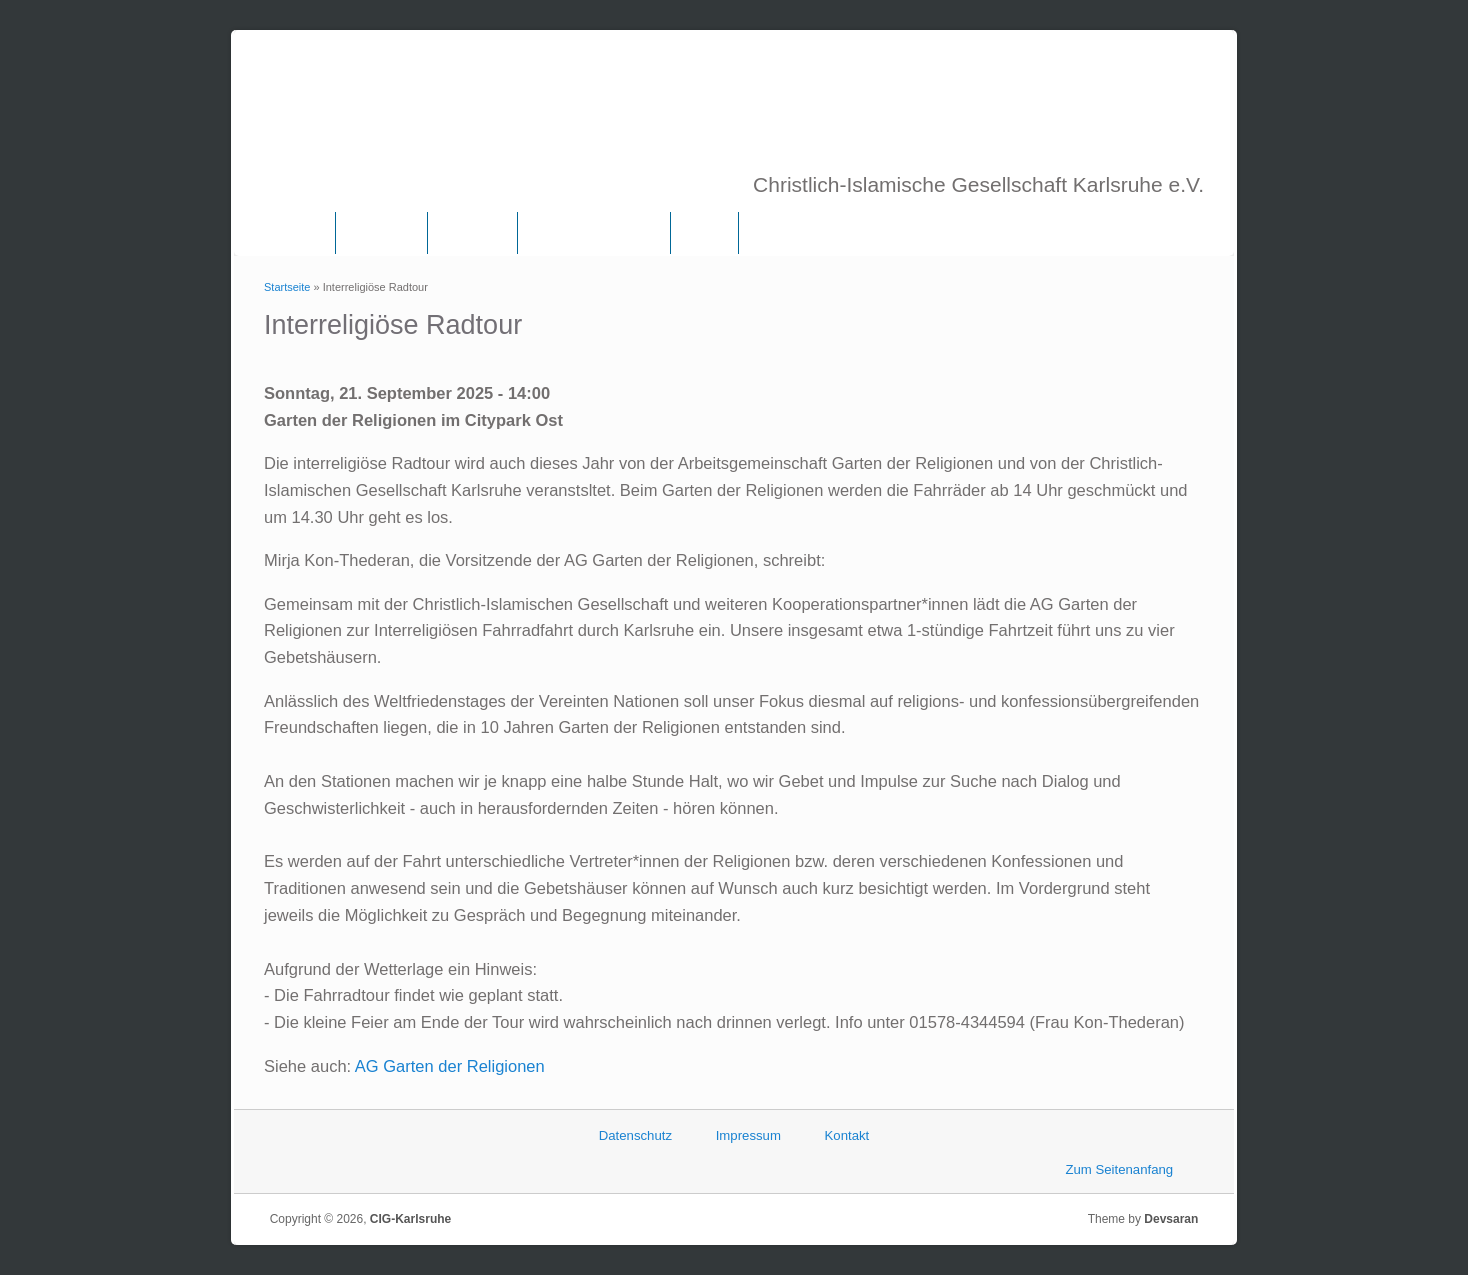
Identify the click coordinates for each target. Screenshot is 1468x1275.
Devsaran (1171, 1219)
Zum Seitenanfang (1119, 1169)
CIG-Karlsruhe (410, 1219)
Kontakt (847, 1135)
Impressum (748, 1135)
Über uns (381, 233)
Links (704, 233)
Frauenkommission (594, 233)
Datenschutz (635, 1135)
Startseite (287, 287)
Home (299, 233)
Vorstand (472, 233)
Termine (781, 233)
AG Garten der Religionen (450, 1066)
